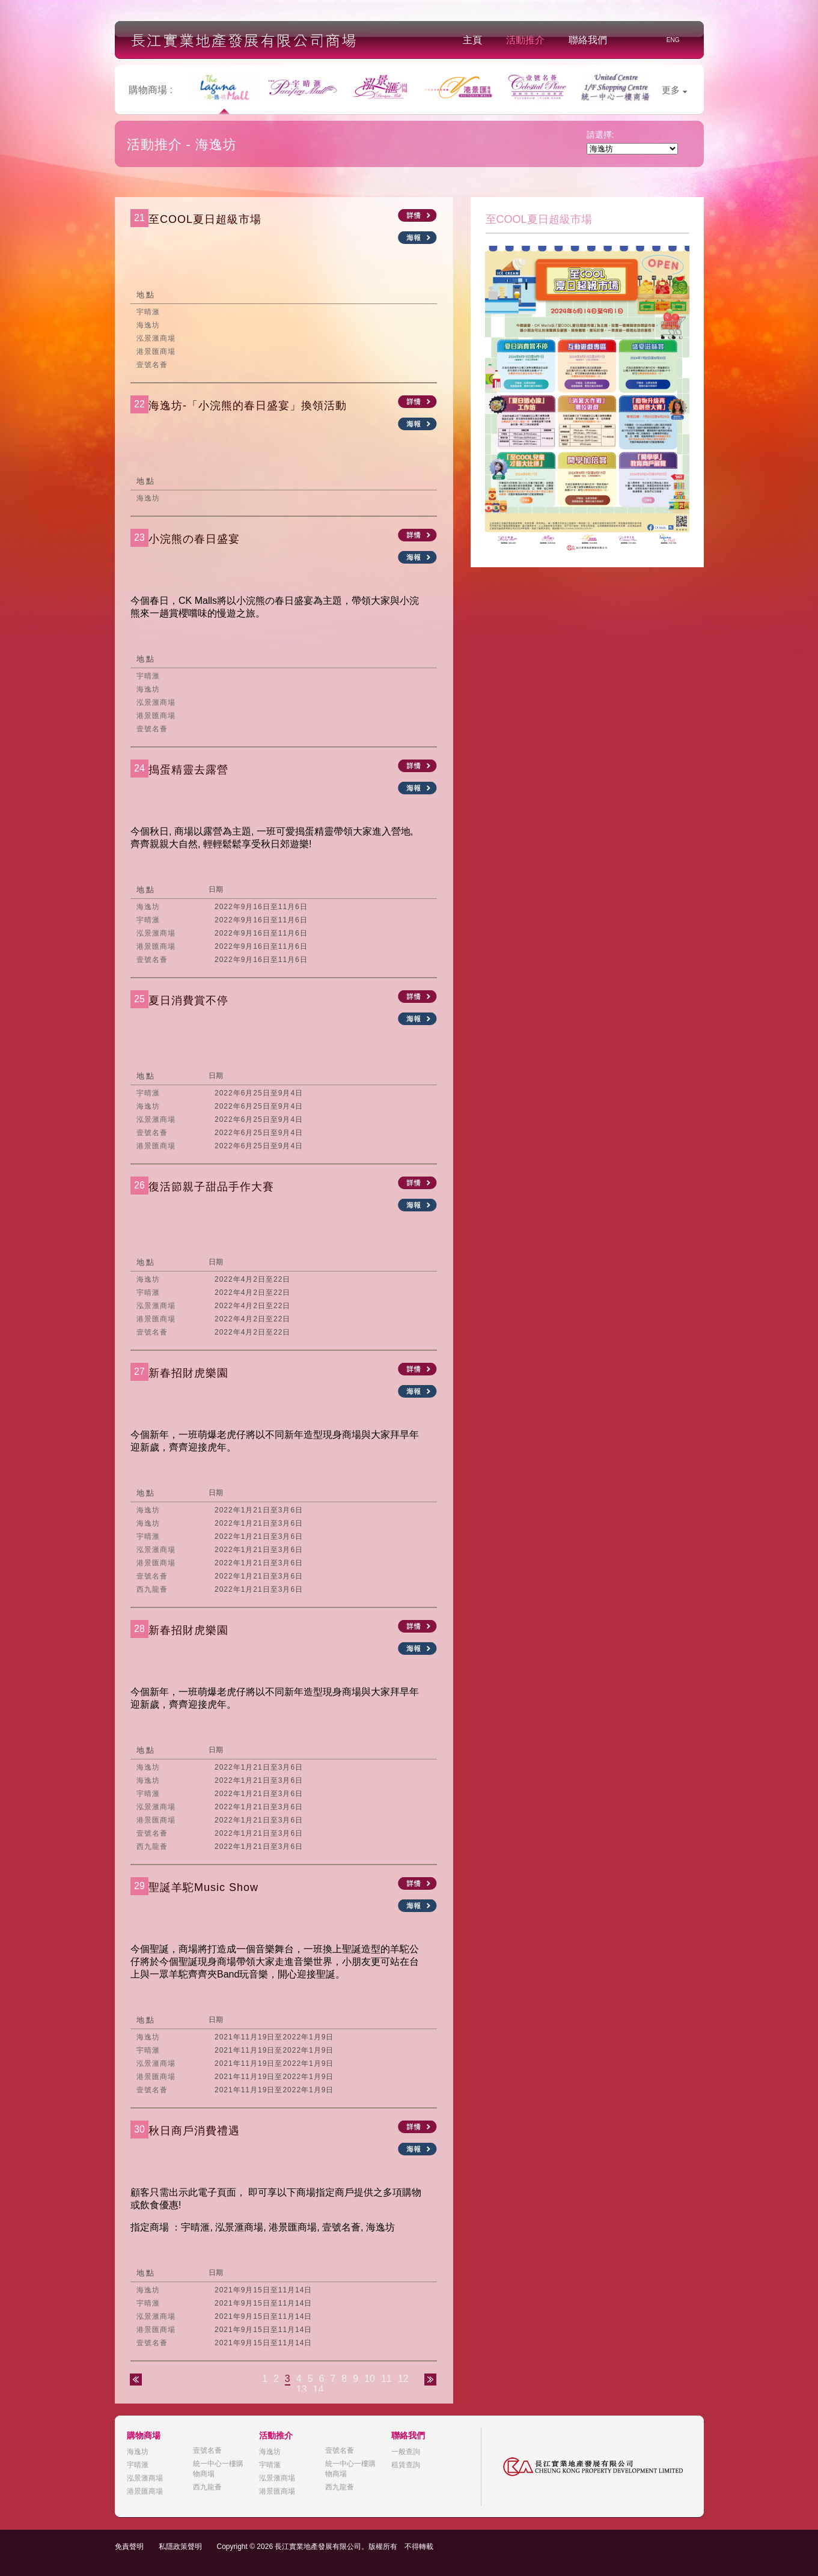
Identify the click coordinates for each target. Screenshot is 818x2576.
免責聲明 (129, 2546)
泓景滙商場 (145, 2478)
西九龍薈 (207, 2487)
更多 (674, 90)
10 (369, 2379)
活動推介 (525, 40)
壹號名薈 (207, 2450)
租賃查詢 (405, 2465)
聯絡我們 (588, 40)
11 (386, 2379)
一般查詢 (405, 2451)
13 (301, 2389)
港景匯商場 (145, 2491)
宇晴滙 (137, 2465)
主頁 (472, 40)
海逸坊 (137, 2451)
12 (403, 2379)
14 (318, 2389)
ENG (673, 40)
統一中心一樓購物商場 (218, 2468)
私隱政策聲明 (180, 2546)
